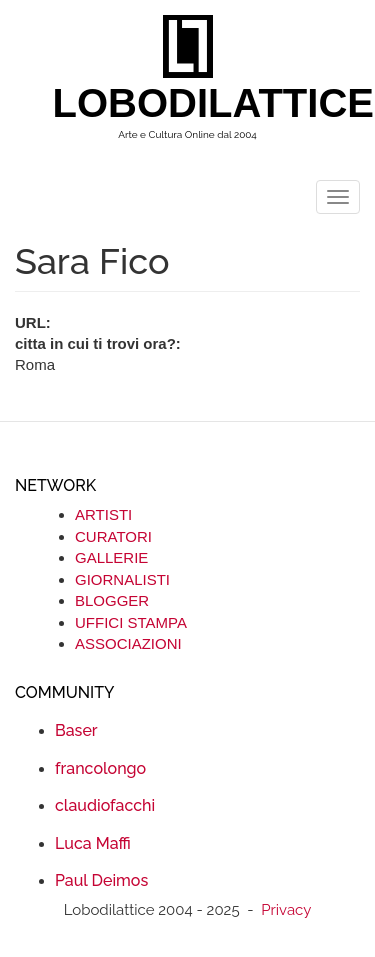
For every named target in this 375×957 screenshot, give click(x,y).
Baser (76, 730)
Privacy (286, 910)
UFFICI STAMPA (131, 622)
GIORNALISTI (122, 579)
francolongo (100, 768)
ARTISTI (103, 514)
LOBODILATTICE (195, 103)
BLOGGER (112, 600)
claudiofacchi (105, 805)
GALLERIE (111, 557)
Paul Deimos (101, 880)
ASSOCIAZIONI (128, 643)
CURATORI (113, 536)
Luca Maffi (93, 843)
